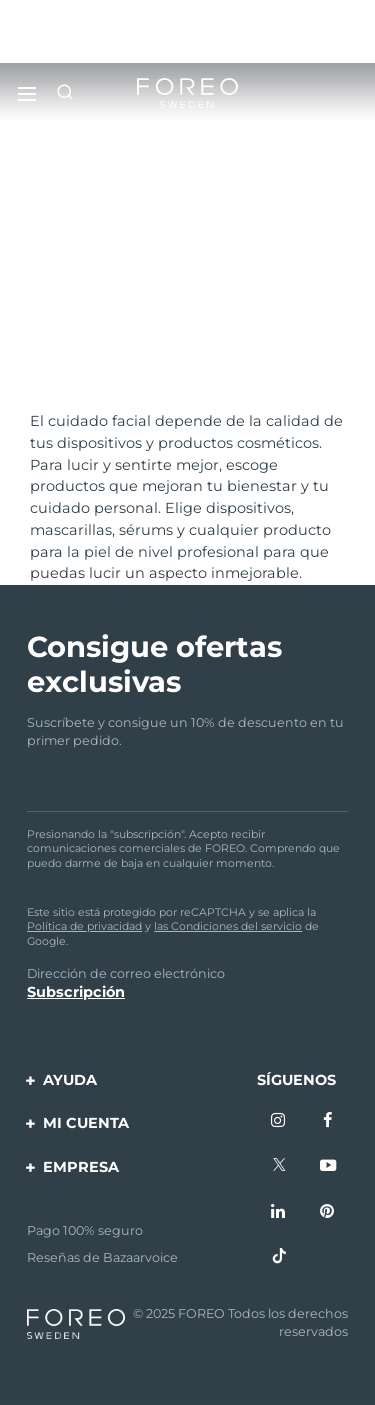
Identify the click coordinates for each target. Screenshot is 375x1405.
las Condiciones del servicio (228, 926)
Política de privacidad (84, 926)
